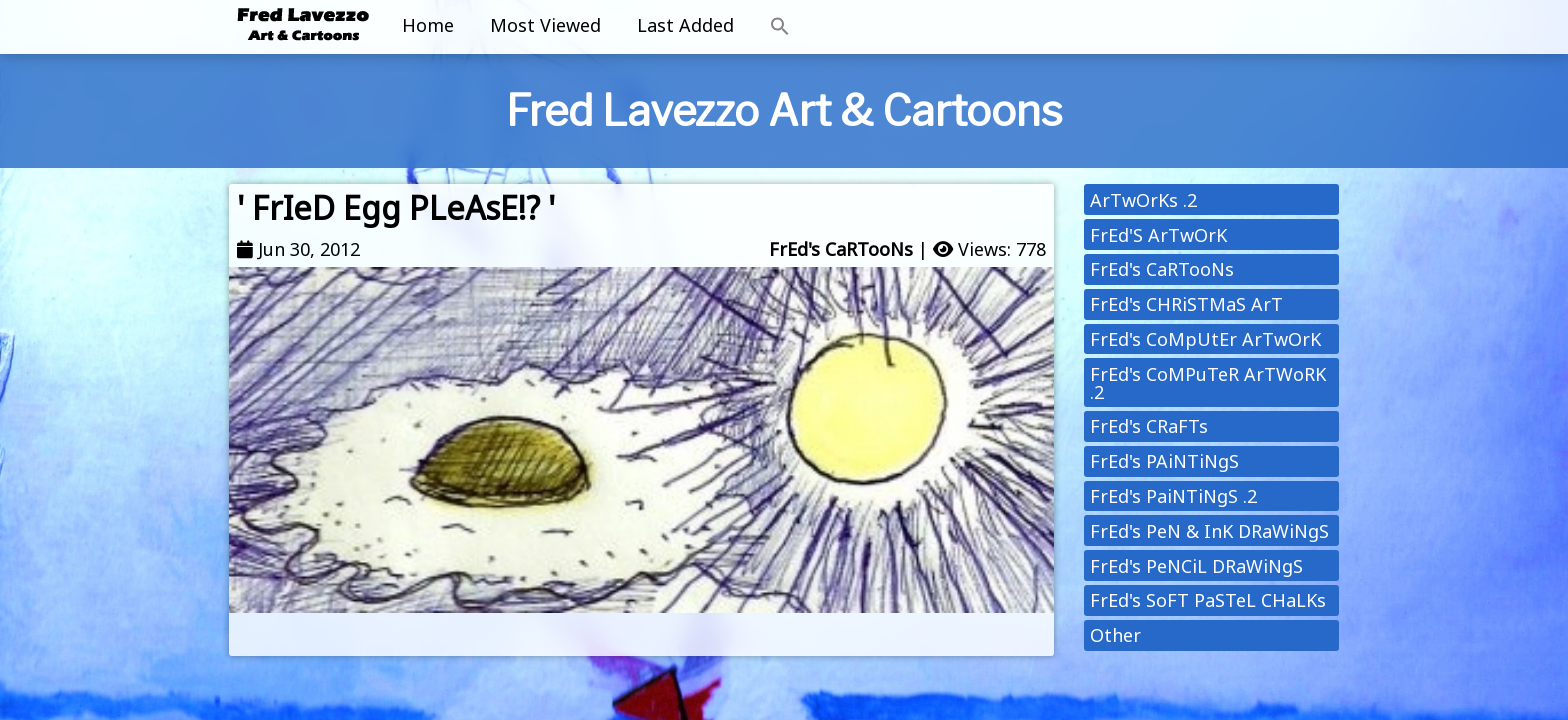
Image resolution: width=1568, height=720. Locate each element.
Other (1115, 635)
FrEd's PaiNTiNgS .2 (1173, 496)
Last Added (685, 25)
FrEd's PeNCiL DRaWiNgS (1196, 566)
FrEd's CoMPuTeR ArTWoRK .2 (1208, 383)
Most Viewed (545, 25)
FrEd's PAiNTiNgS (1164, 461)
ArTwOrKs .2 (1143, 200)
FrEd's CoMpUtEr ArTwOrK (1205, 339)
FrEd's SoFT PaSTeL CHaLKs (1208, 600)
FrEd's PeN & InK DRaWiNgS (1209, 531)
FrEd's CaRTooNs (841, 249)
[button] (780, 27)
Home (428, 25)
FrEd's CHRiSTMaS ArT (1186, 304)
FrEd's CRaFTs (1149, 426)
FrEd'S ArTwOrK (1158, 235)
